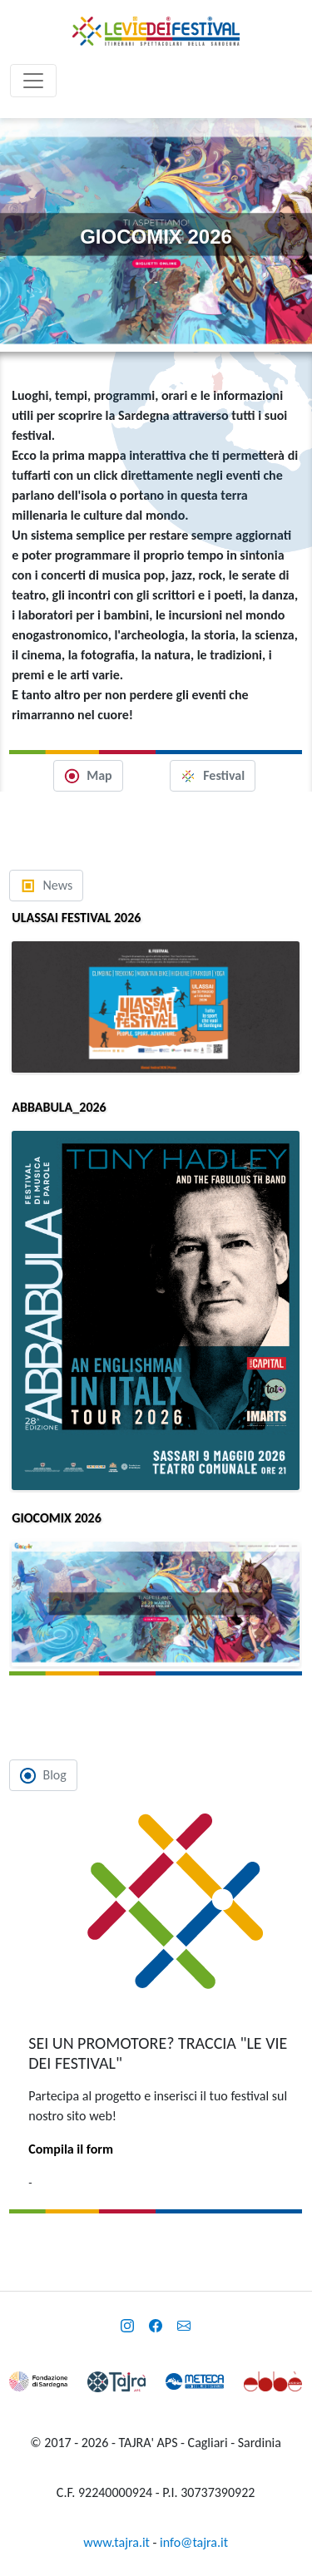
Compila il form (70, 2149)
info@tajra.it (194, 2542)
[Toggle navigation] (33, 80)
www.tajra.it (116, 2542)
